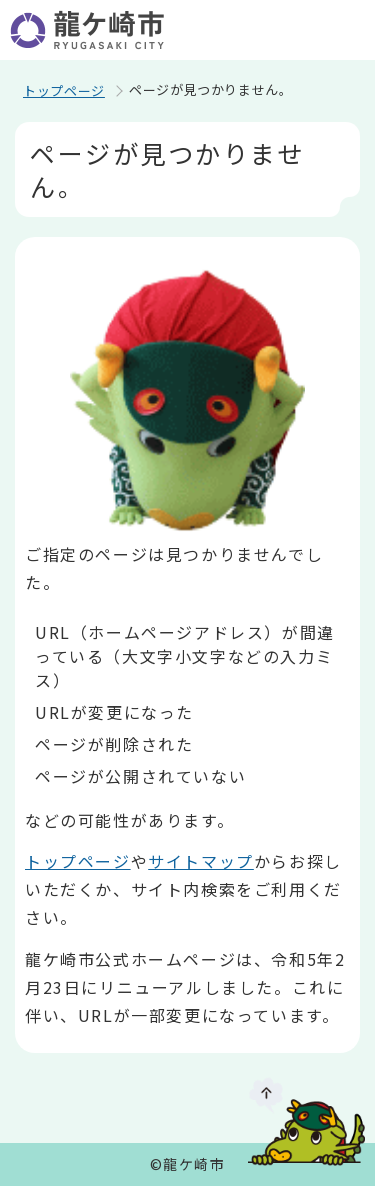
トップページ (64, 90)
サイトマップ (201, 861)
